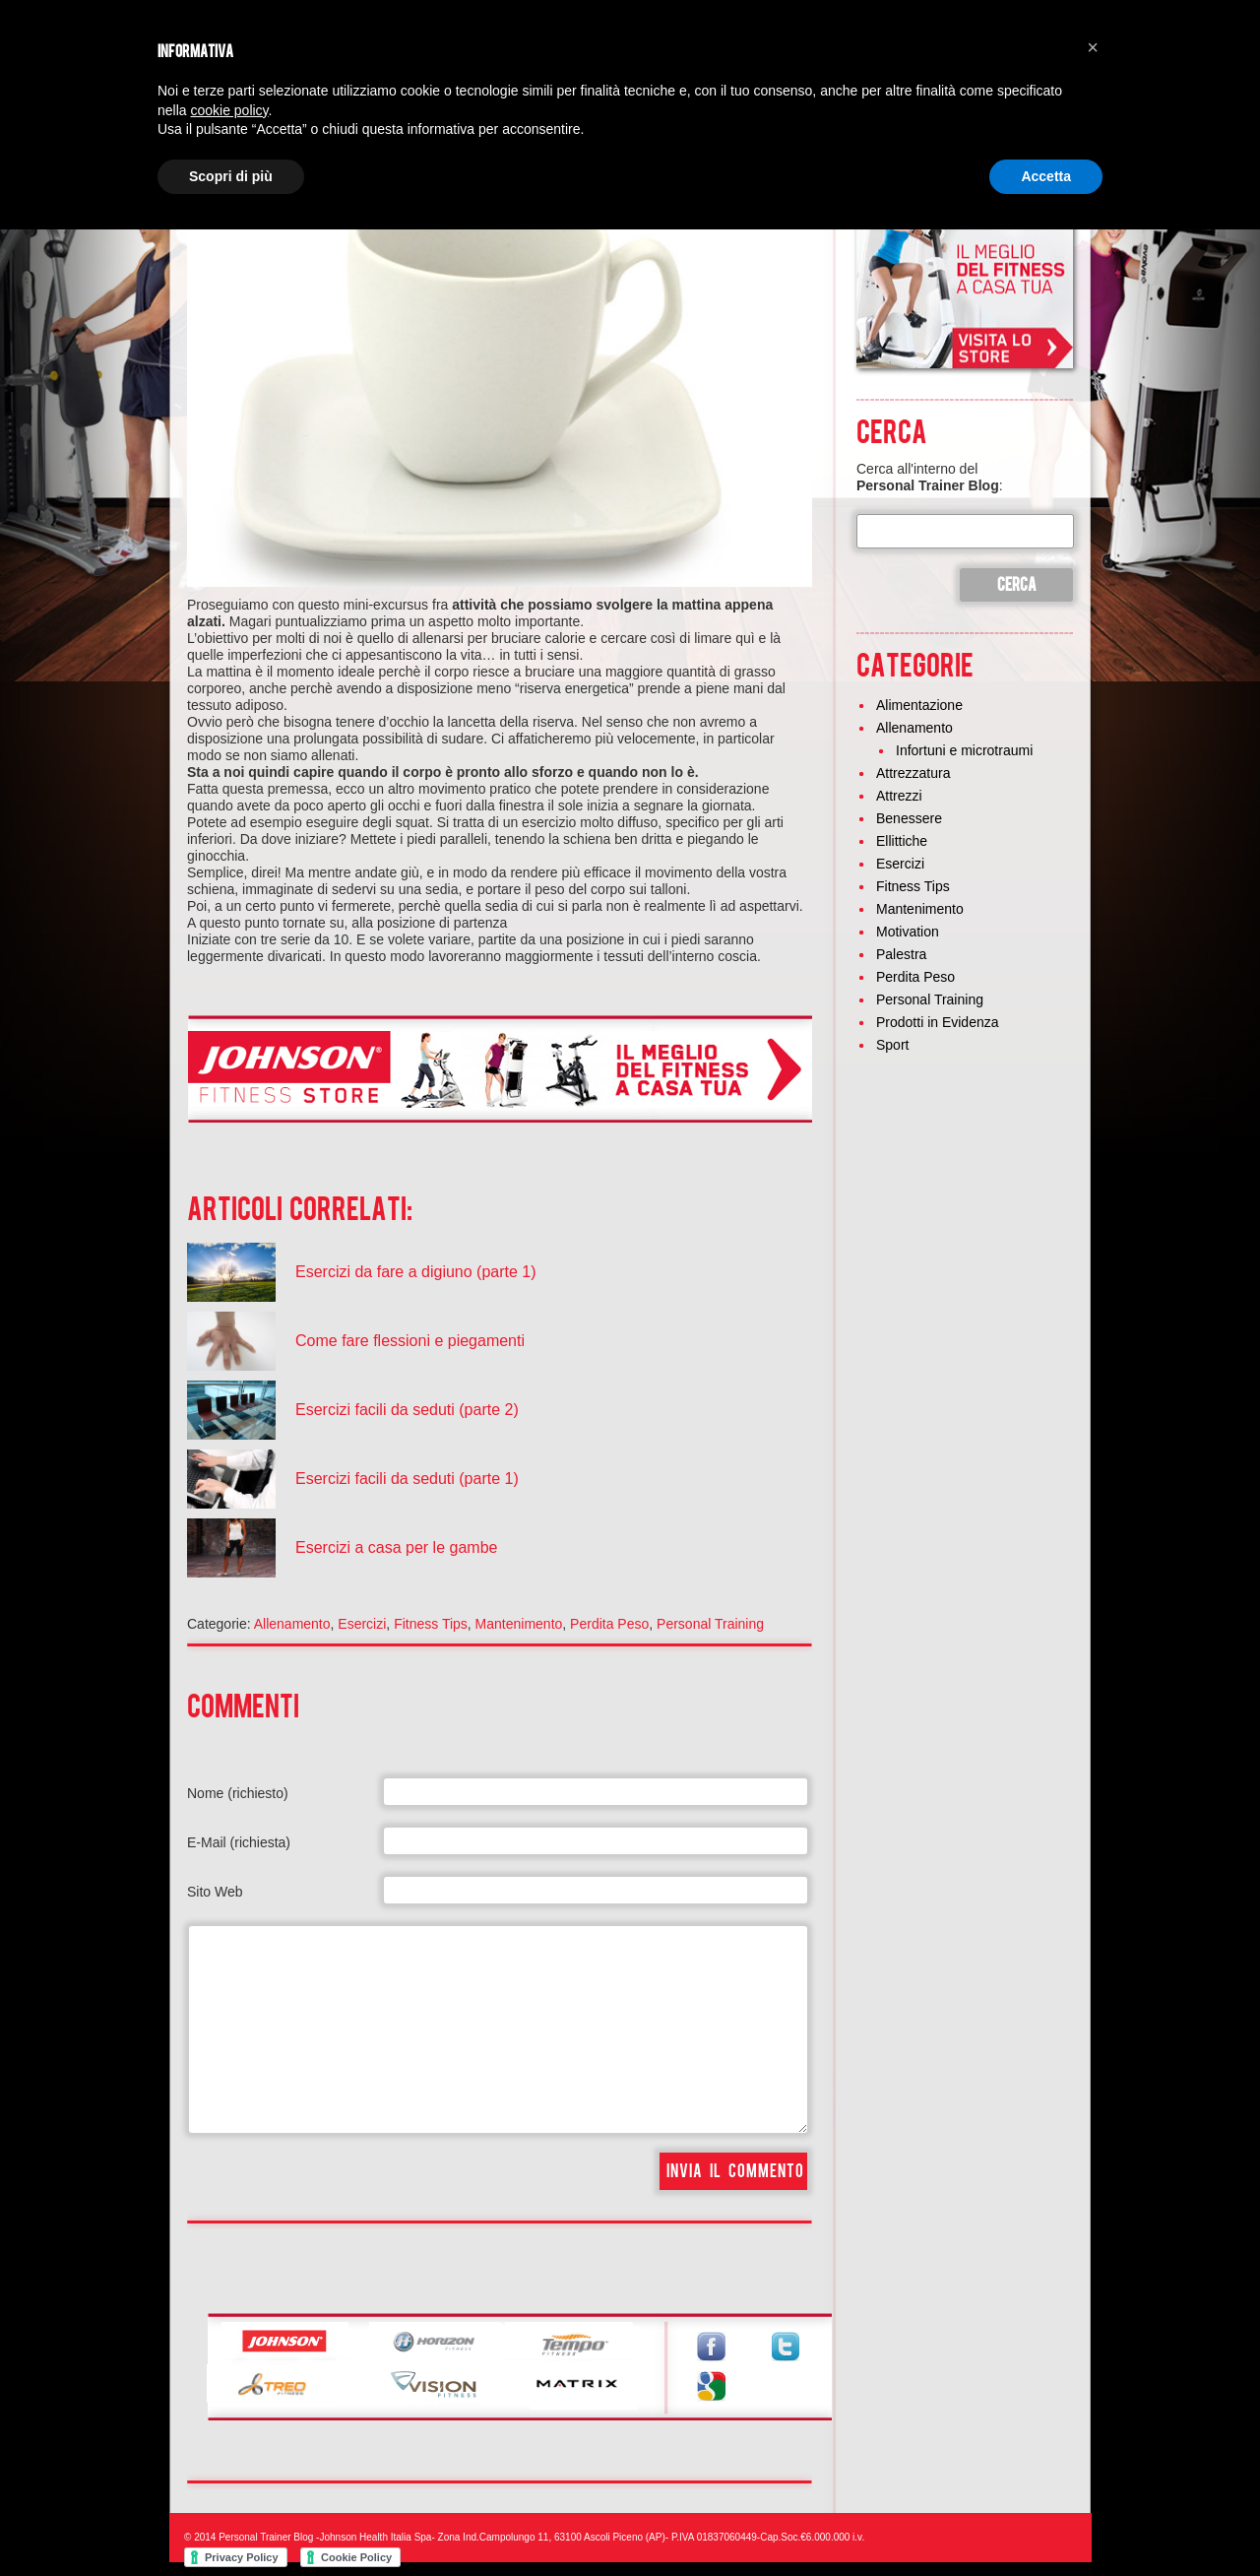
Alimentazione (919, 705)
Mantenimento (519, 1624)
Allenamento (292, 1624)
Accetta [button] (1046, 176)
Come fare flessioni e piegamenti (410, 1340)
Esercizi (362, 1624)
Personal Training (710, 1624)
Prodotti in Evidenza (937, 1022)
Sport (892, 1045)
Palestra (901, 954)
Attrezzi (899, 796)
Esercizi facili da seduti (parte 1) (407, 1478)
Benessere (909, 818)
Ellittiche (901, 841)
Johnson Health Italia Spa (375, 2537)
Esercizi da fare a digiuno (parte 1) (415, 1271)
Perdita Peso (609, 1624)
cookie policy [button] (229, 110)
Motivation (907, 931)
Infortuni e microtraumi (964, 750)
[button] (1092, 47)
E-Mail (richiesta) (238, 1842)
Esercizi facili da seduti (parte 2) (407, 1409)
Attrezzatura (913, 773)
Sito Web (215, 1892)
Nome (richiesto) (237, 1793)
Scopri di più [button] (231, 176)
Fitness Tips (431, 1624)
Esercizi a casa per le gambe (396, 1547)
